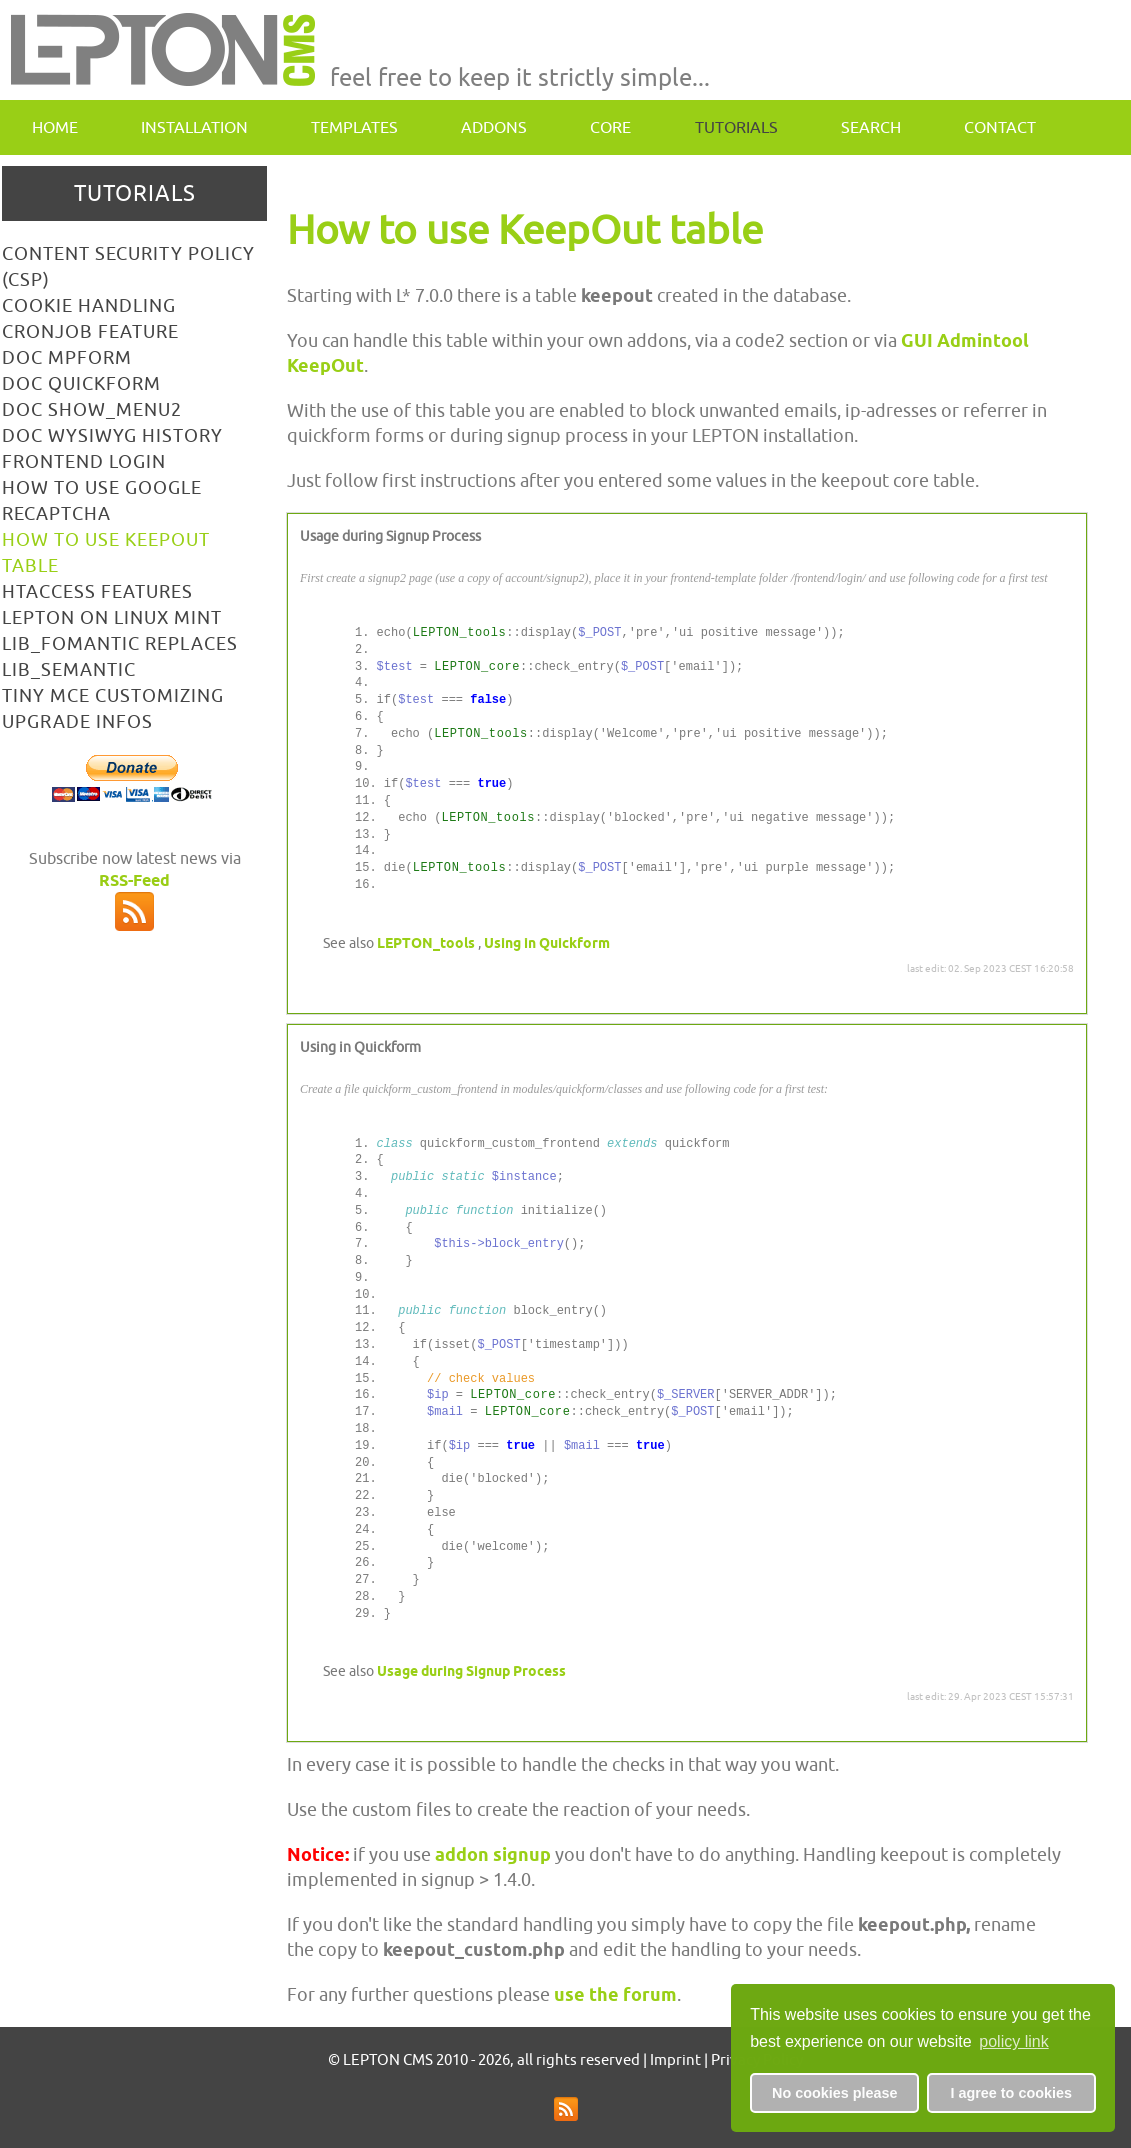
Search (871, 127)
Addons (494, 127)
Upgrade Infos (77, 721)
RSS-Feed (134, 880)
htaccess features (97, 591)
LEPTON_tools (426, 943)
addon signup (493, 1854)
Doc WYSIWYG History (112, 435)
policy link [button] (1013, 2041)
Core (610, 127)
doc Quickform (81, 383)
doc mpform (67, 357)
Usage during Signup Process (471, 1671)
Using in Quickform (547, 943)
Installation (194, 127)
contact (1000, 127)
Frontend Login (84, 461)
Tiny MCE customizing (113, 695)
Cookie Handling (89, 305)
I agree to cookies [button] (1011, 2093)
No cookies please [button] (835, 2093)
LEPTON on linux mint (112, 617)
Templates (354, 127)
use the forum (615, 1994)
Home (55, 127)
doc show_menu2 (92, 409)
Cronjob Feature (90, 331)
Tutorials (736, 127)
